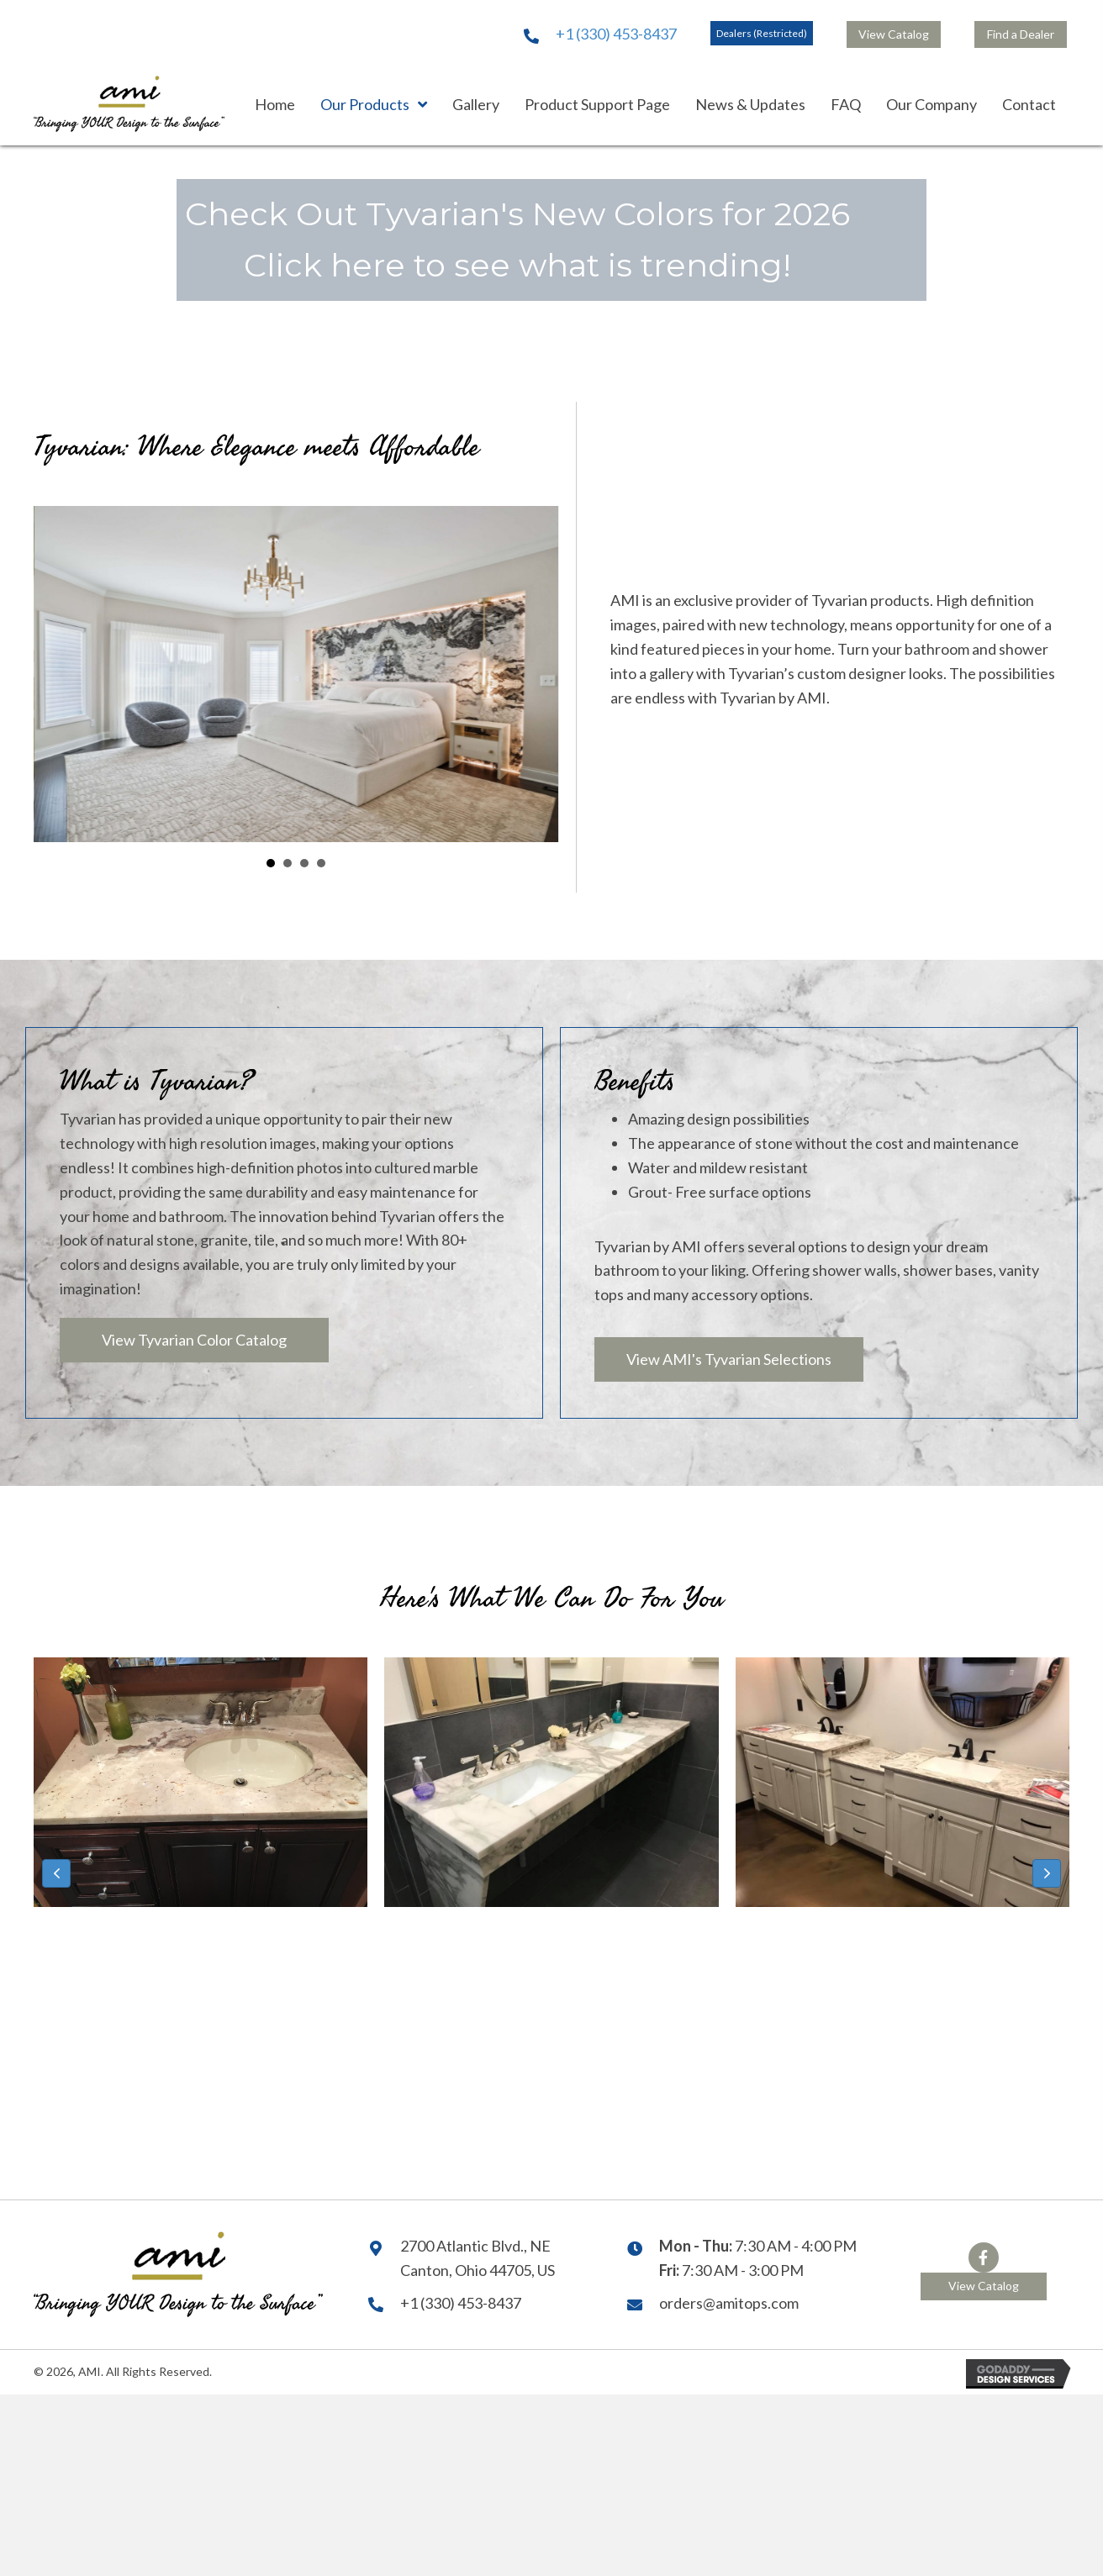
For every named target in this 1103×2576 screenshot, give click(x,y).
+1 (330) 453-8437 (616, 33)
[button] (761, 33)
